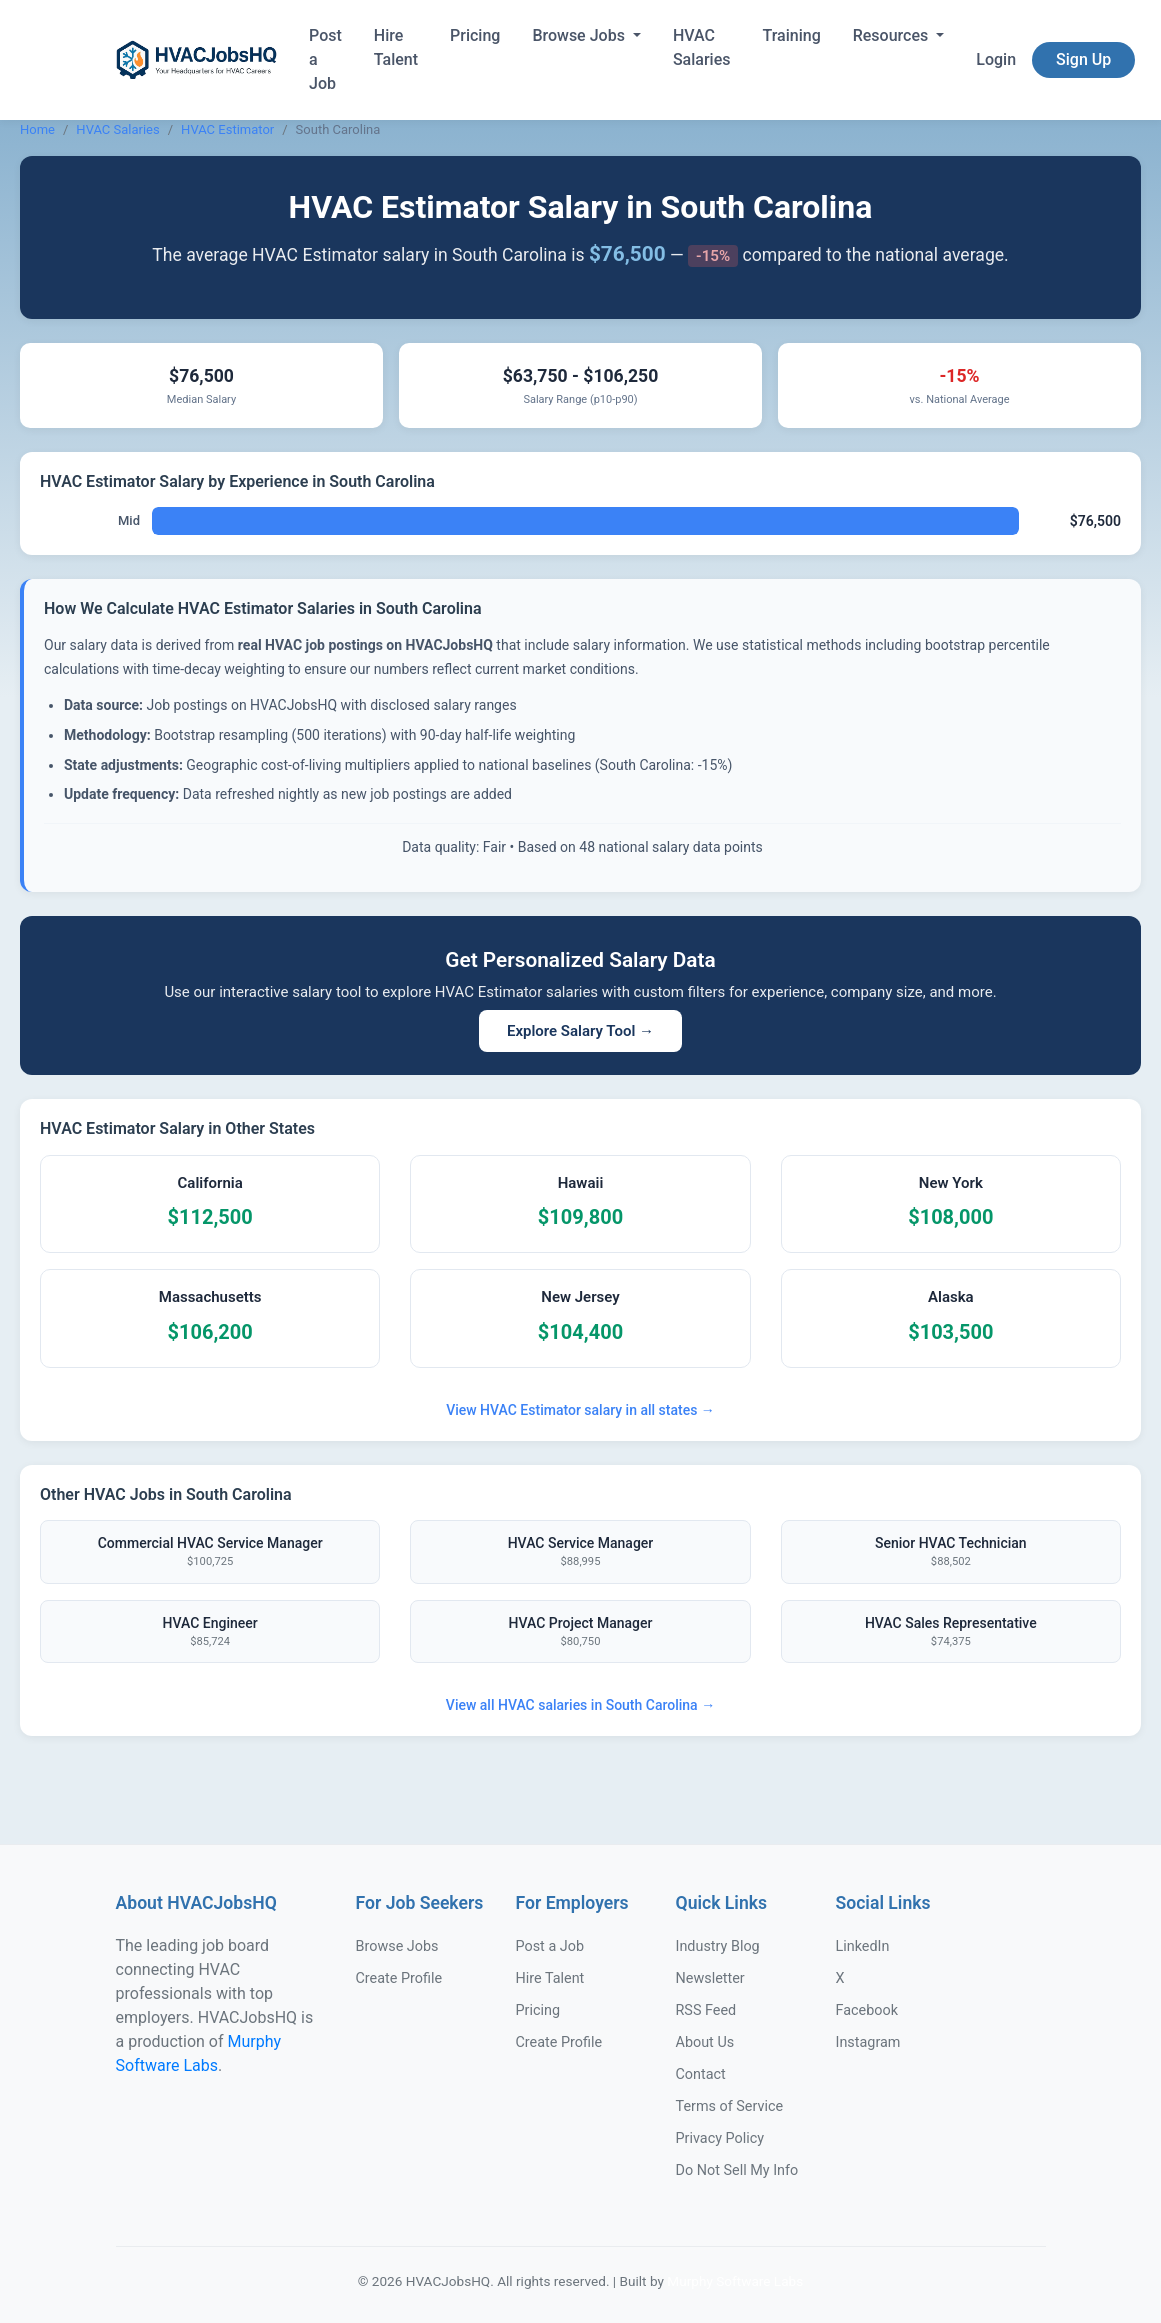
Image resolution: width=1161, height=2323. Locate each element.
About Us (705, 2042)
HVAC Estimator (227, 129)
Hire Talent (396, 47)
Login (996, 59)
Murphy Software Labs (735, 2281)
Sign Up (1083, 59)
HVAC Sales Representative (951, 1633)
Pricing (475, 35)
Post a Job (325, 59)
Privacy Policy (720, 2138)
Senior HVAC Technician (951, 1553)
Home (37, 129)
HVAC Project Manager (580, 1633)
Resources (893, 35)
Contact (701, 2074)
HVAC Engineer (210, 1633)
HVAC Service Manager (580, 1553)
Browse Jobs (580, 35)
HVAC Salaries (702, 47)
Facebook (867, 2010)
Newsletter (710, 1978)
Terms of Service (730, 2106)
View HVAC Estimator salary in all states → (580, 1410)
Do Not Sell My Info (737, 2170)
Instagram (868, 2042)
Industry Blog (718, 1946)
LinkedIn (863, 1946)
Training (791, 35)
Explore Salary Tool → (580, 1031)
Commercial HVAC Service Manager (210, 1553)
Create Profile (399, 1978)
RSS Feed (706, 2010)
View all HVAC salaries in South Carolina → (580, 1705)
